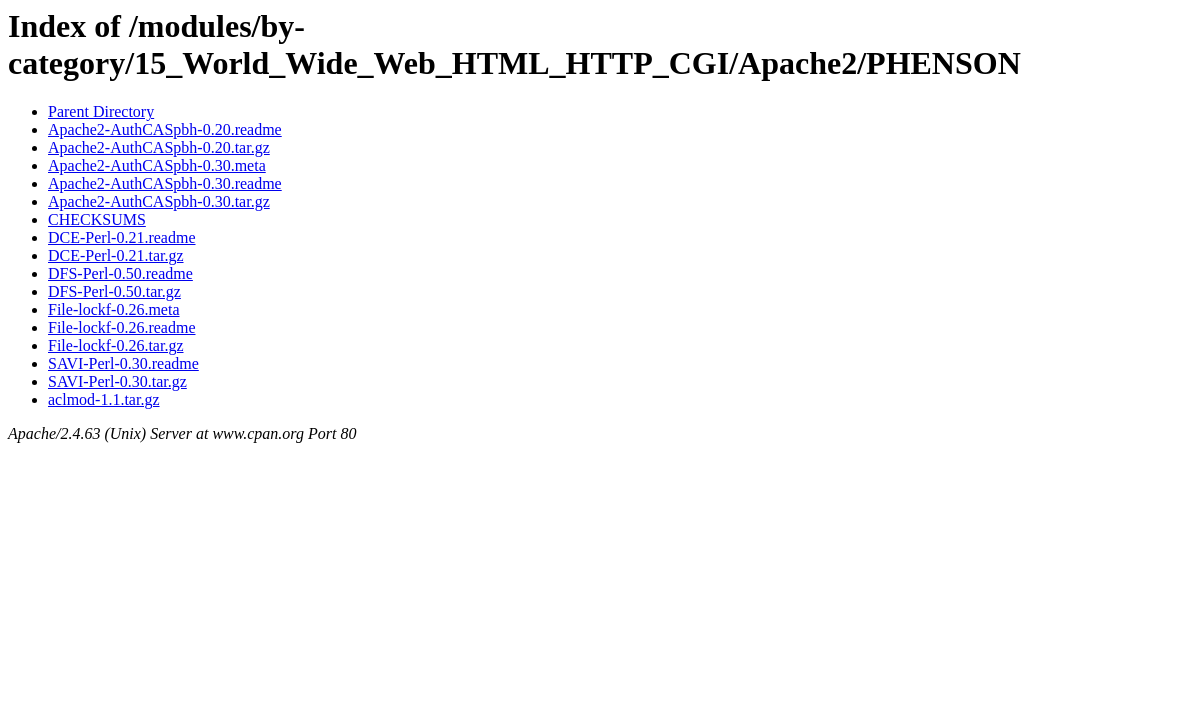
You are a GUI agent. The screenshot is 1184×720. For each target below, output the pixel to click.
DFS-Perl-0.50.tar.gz (114, 291)
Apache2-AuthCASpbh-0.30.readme (165, 183)
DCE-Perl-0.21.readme (122, 237)
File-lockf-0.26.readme (122, 327)
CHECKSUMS (97, 219)
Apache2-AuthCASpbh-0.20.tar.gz (159, 147)
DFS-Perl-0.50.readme (120, 273)
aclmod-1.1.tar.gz (104, 399)
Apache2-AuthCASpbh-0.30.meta (157, 165)
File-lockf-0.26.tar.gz (116, 345)
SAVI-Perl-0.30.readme (123, 363)
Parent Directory (101, 111)
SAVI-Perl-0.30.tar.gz (117, 381)
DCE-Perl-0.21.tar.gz (116, 255)
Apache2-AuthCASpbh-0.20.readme (165, 129)
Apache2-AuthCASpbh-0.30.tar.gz (159, 201)
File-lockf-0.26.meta (114, 309)
